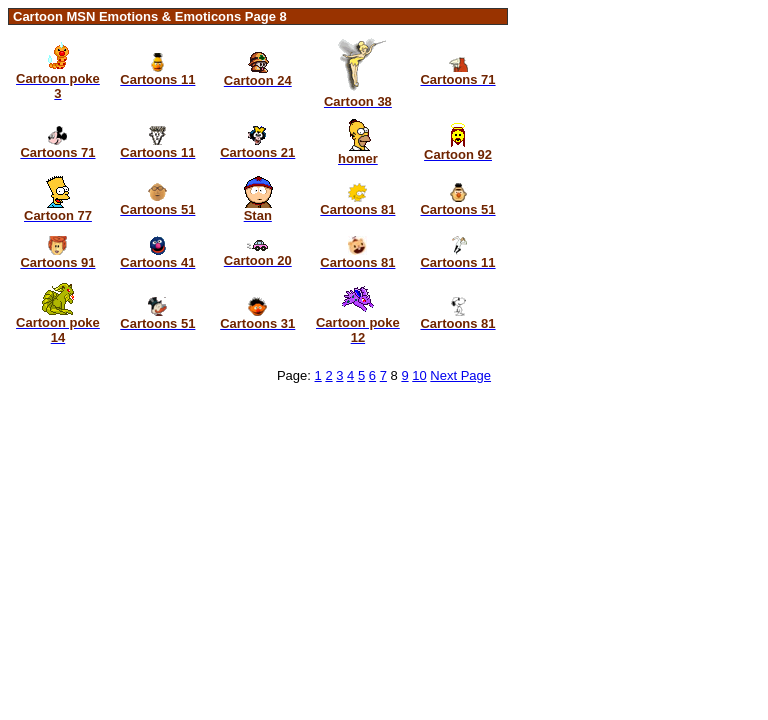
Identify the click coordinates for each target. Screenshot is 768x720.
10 (419, 375)
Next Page (460, 375)
